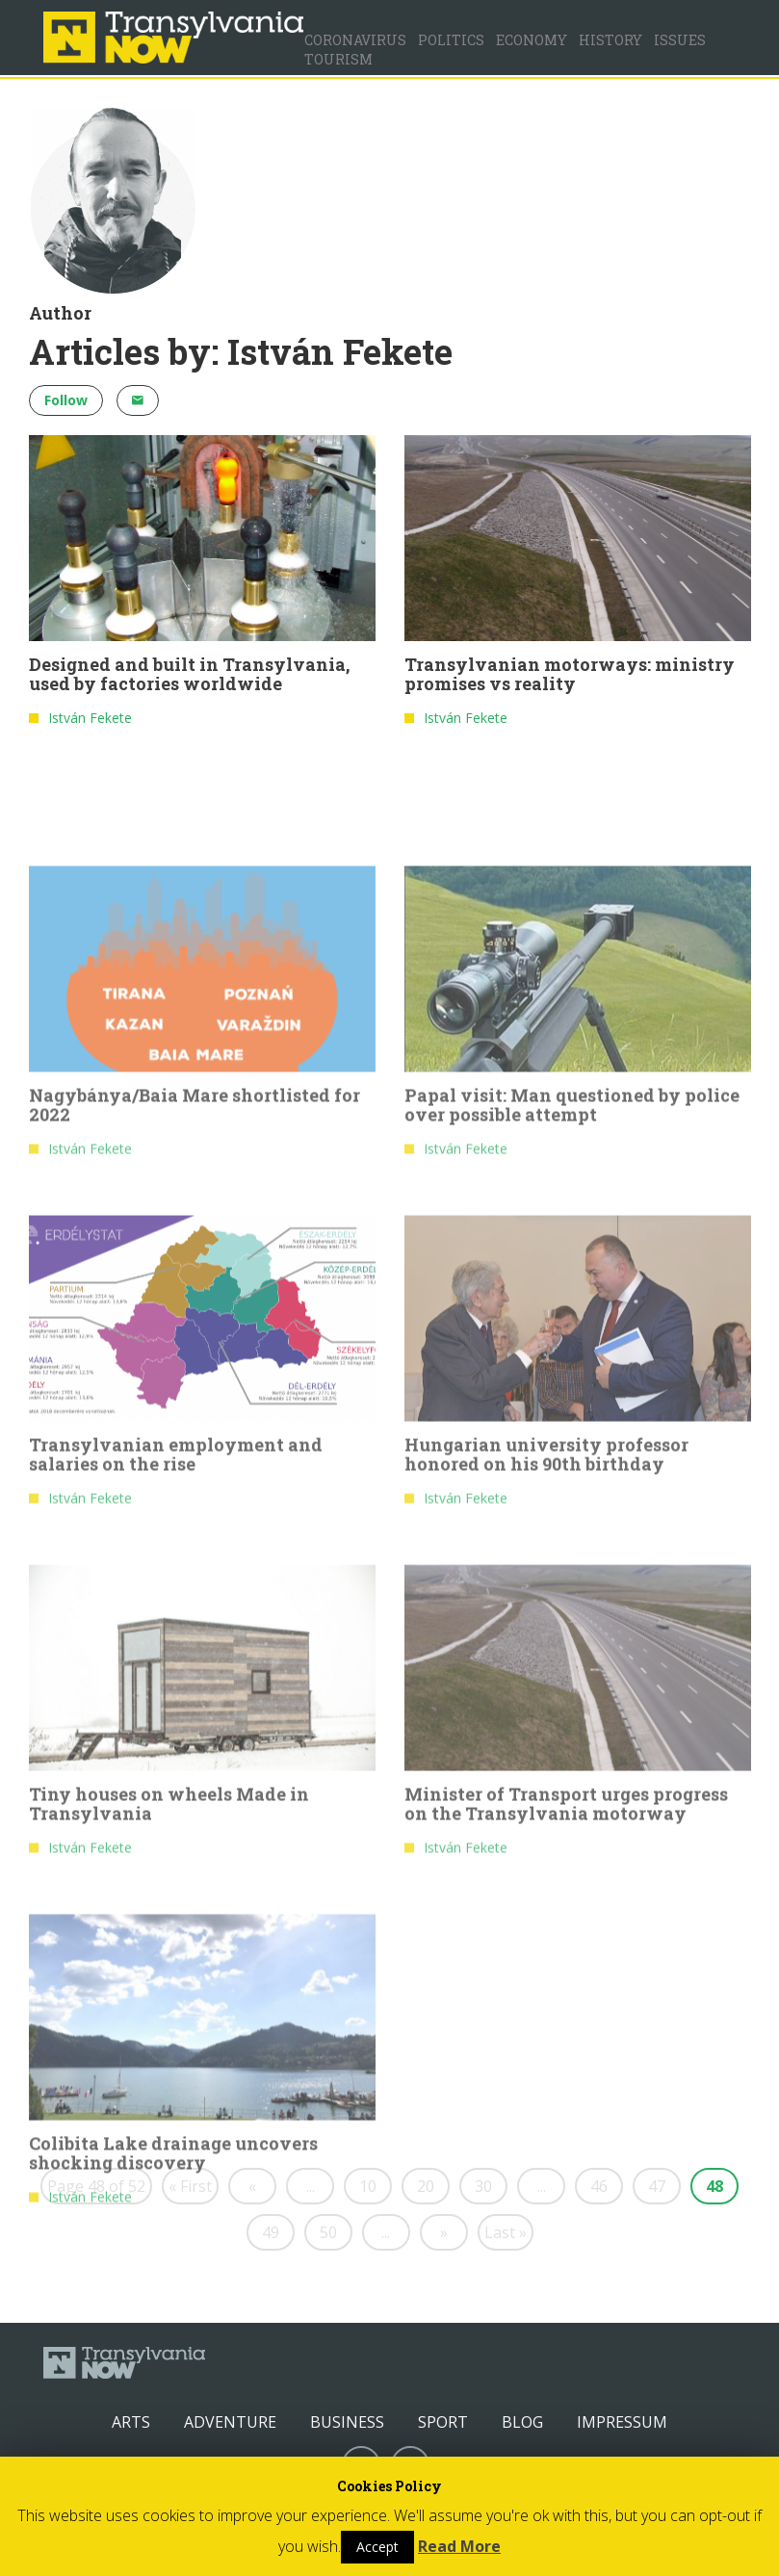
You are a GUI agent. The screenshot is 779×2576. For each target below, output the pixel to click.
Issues (680, 40)
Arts (131, 2422)
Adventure (230, 2422)
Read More (459, 2546)
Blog (522, 2422)
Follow (66, 400)
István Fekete (90, 719)
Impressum (622, 2422)
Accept (377, 2546)
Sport (443, 2422)
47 (656, 2186)
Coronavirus (355, 40)
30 (483, 2186)
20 (425, 2186)
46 (599, 2186)
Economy (531, 40)
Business (347, 2422)
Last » (505, 2232)
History (610, 40)
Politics (451, 40)
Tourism (338, 59)
